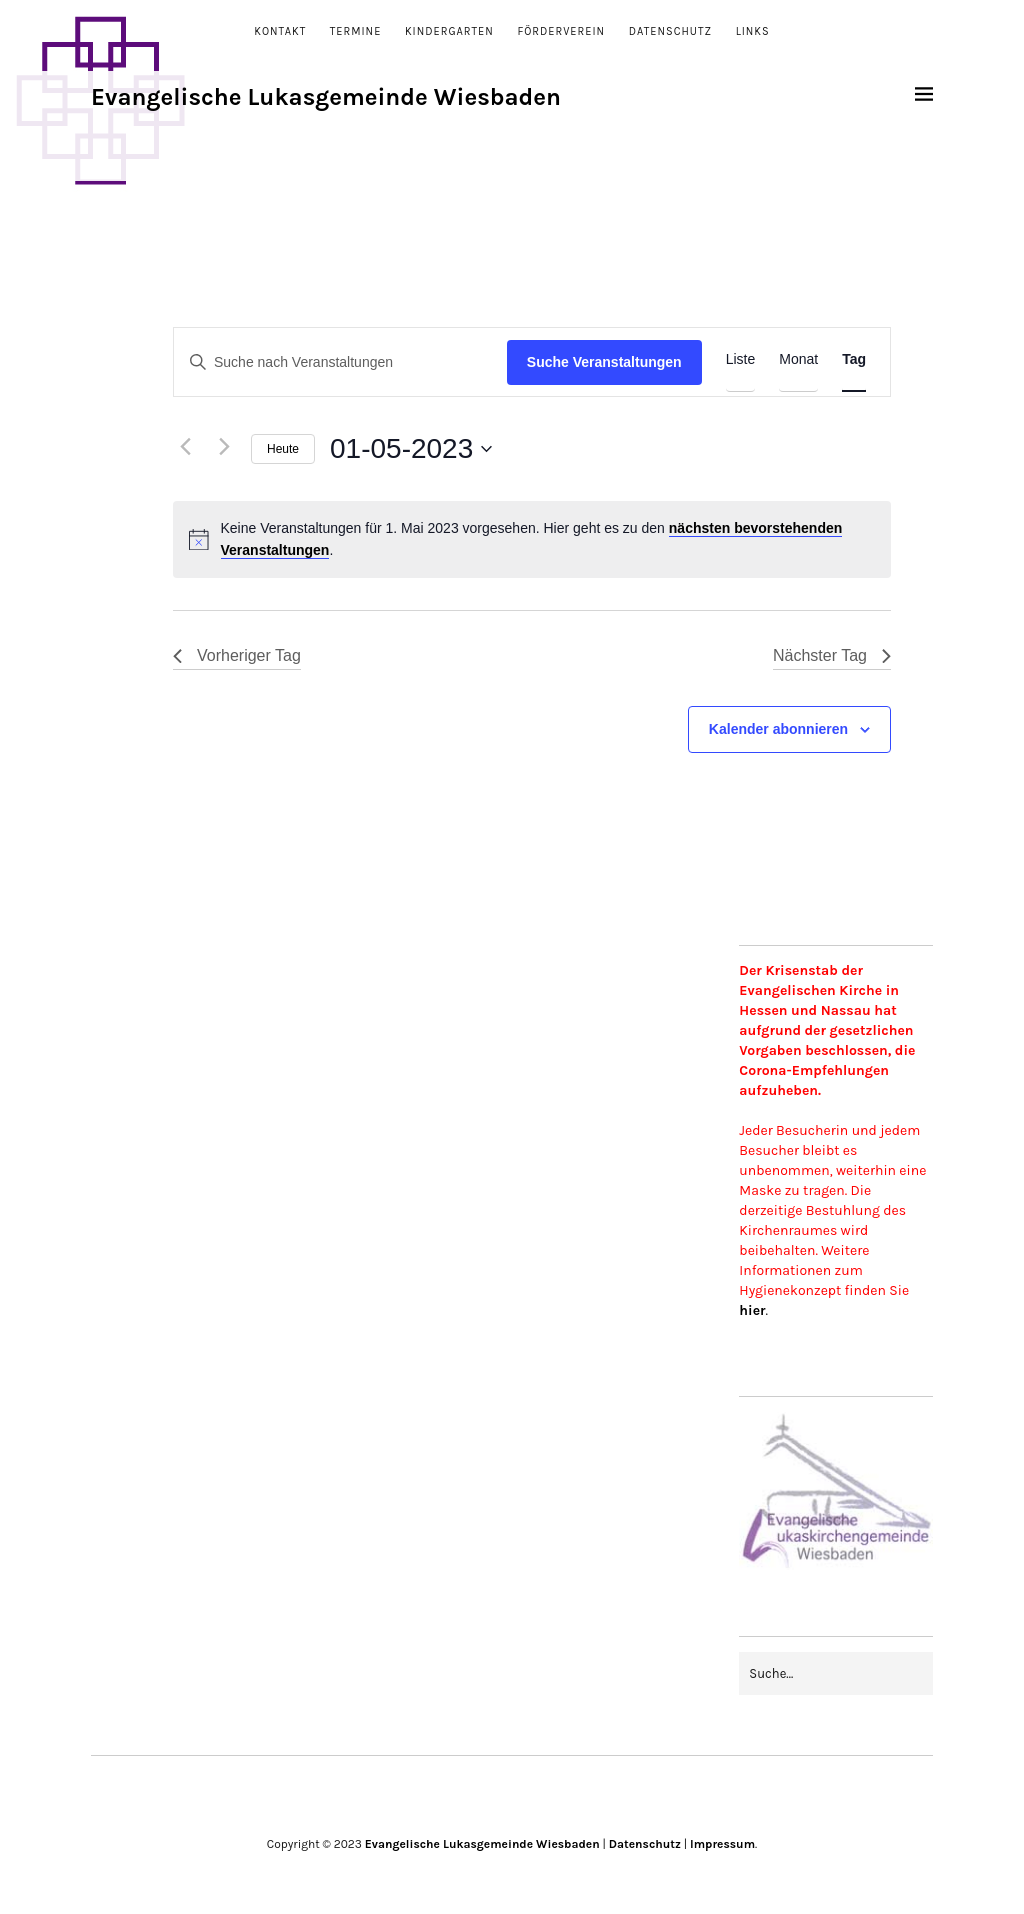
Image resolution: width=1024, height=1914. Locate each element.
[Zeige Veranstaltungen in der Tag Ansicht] (854, 360)
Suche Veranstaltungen (604, 362)
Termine (356, 31)
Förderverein (561, 31)
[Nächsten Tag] (224, 447)
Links (753, 31)
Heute (283, 449)
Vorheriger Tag (237, 655)
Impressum (722, 1844)
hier (752, 1310)
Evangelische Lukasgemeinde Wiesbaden (326, 97)
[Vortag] (185, 447)
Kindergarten (449, 31)
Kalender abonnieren (778, 729)
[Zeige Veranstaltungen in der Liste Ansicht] (741, 360)
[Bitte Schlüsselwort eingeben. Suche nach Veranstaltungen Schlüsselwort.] (340, 362)
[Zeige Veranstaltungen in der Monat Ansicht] (798, 360)
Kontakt (280, 31)
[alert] (532, 539)
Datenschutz (670, 31)
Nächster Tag (832, 655)
